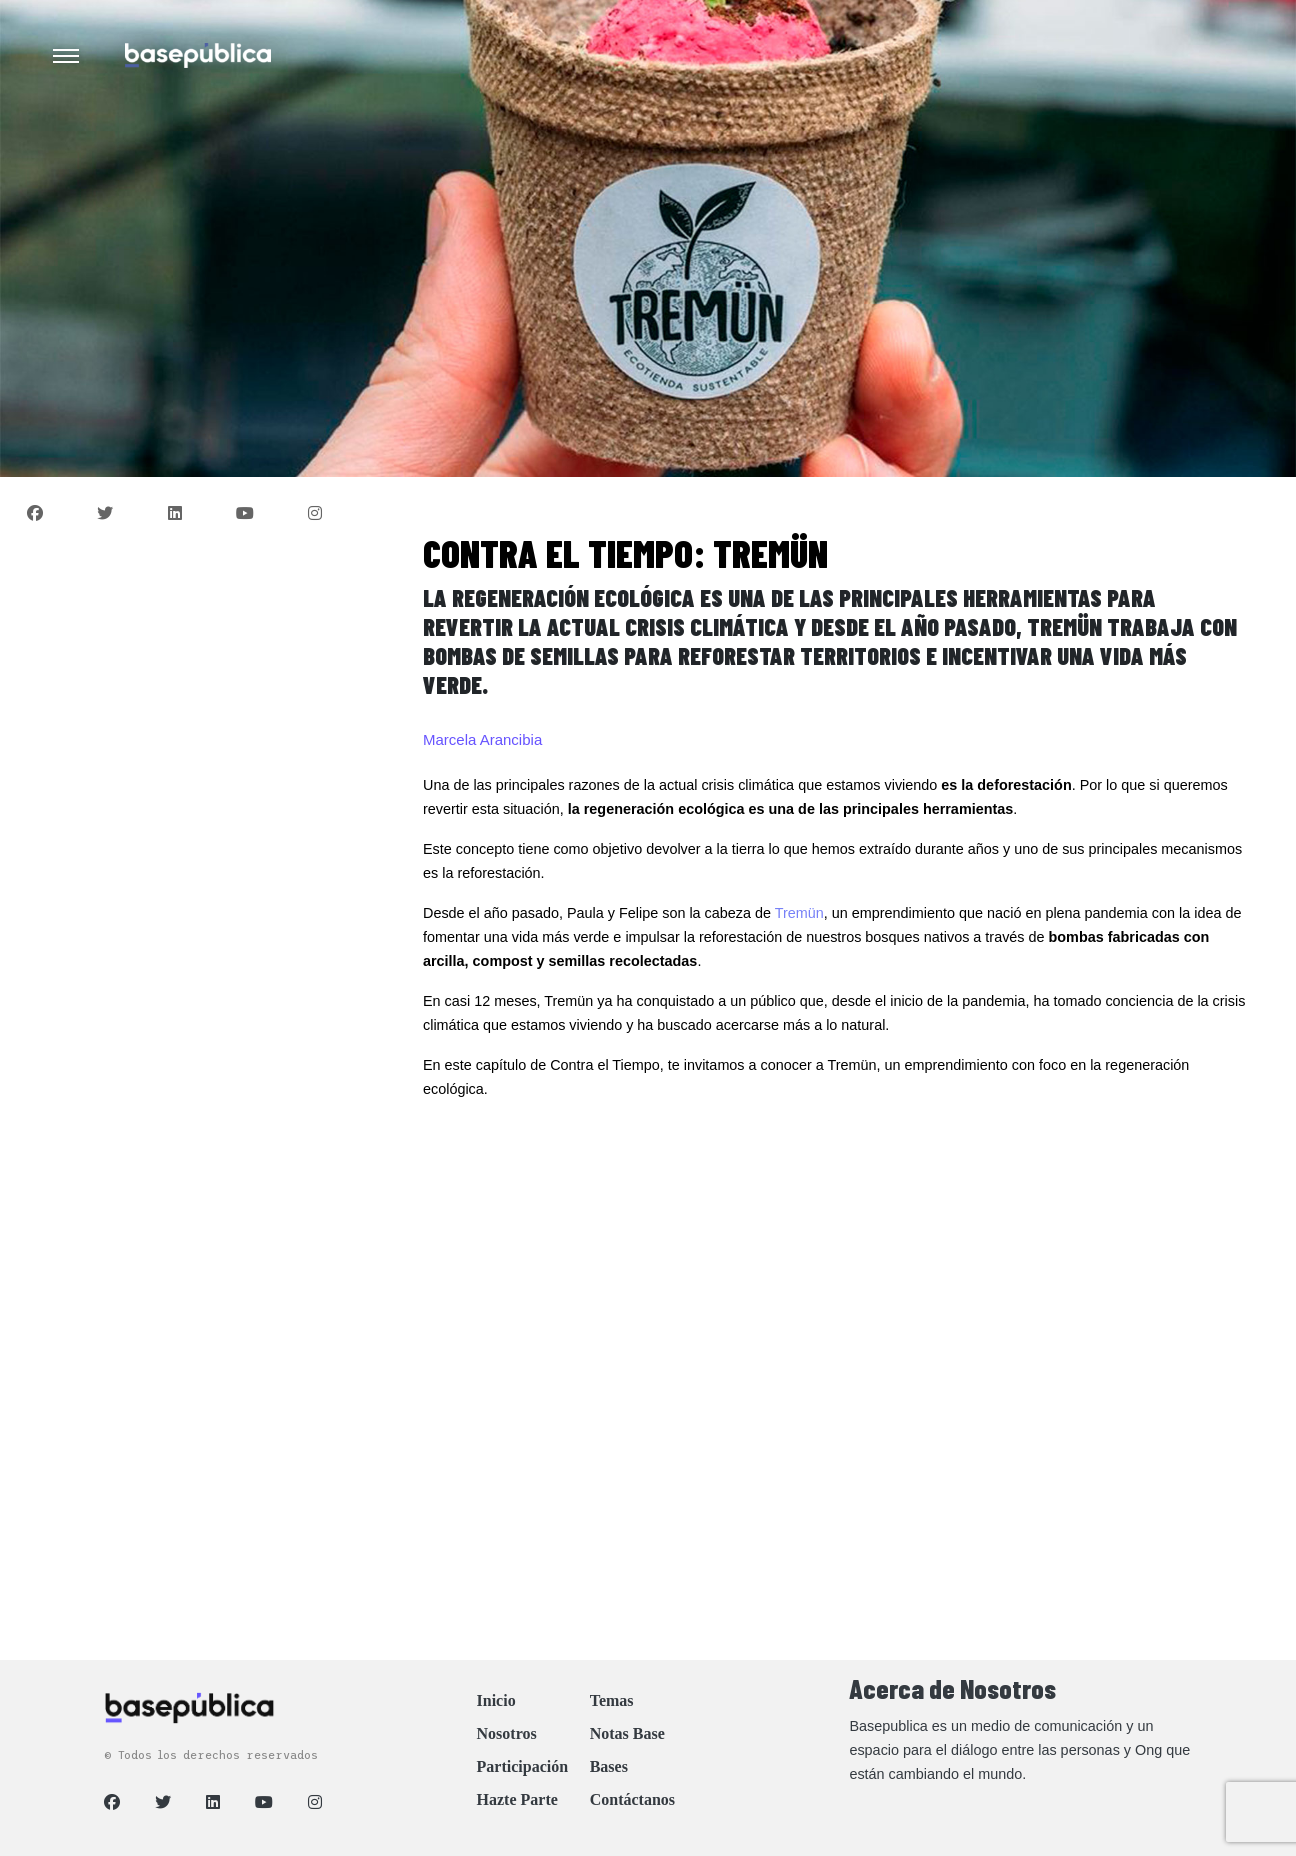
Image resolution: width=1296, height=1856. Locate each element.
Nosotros (507, 1733)
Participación (523, 1766)
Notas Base (627, 1733)
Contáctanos (632, 1799)
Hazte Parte (517, 1799)
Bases (609, 1766)
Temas (612, 1700)
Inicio (496, 1700)
